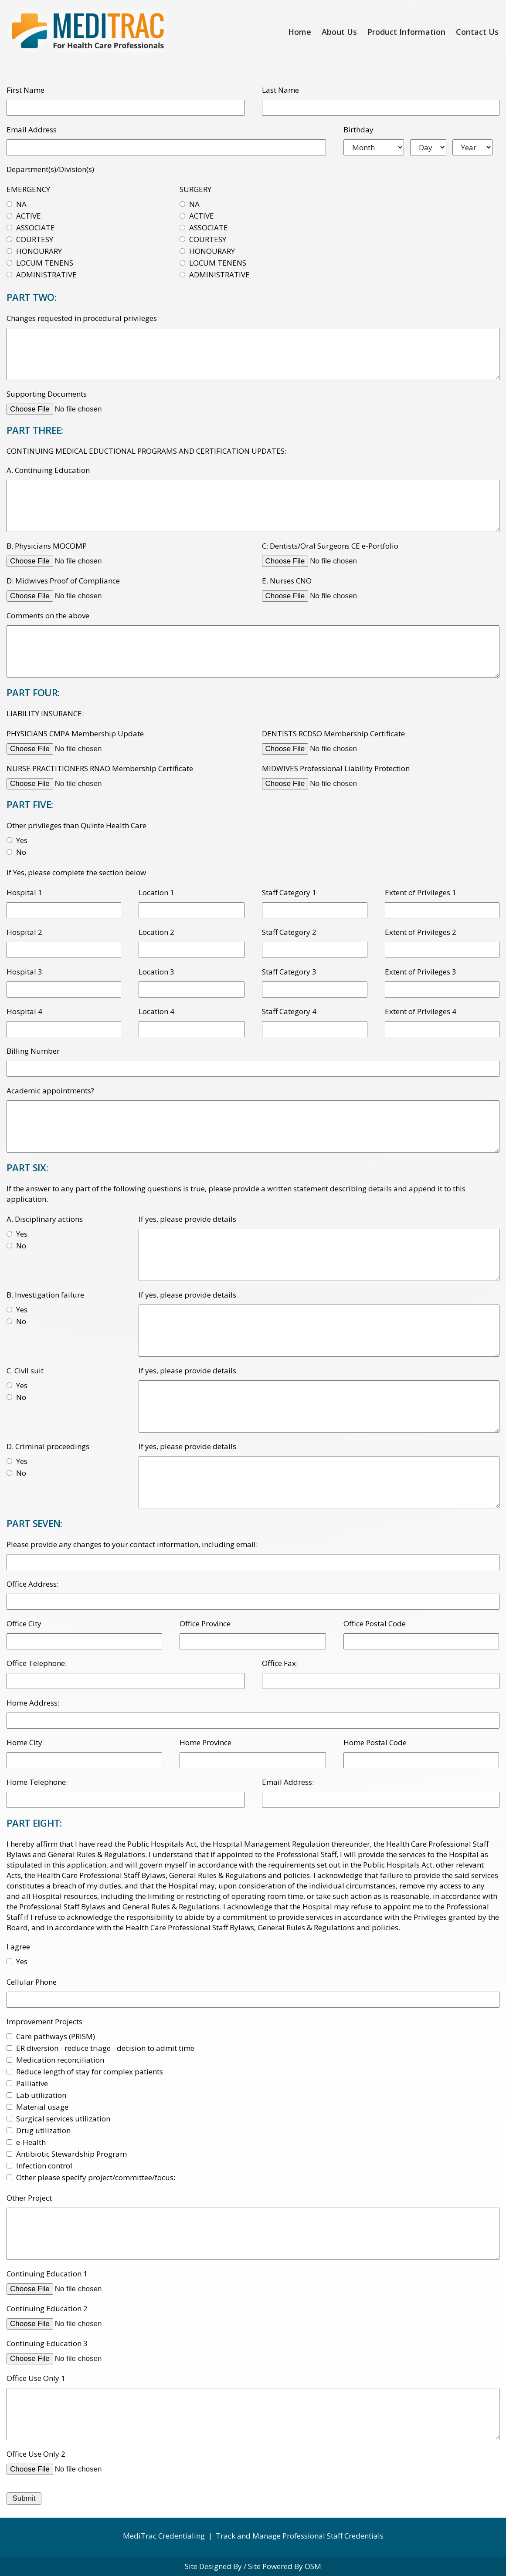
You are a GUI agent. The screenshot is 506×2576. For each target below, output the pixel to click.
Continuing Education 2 (47, 2308)
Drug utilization (43, 2130)
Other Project (29, 2198)
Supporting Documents (47, 394)
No (21, 852)
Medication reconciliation (60, 2060)
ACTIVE (28, 216)
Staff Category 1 (289, 892)
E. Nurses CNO (287, 581)
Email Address (32, 130)
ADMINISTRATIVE (46, 275)
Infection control (44, 2166)
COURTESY (34, 239)
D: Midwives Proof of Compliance (63, 581)
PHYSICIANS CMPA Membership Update (75, 733)
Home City (24, 1742)
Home (299, 32)
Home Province (205, 1742)
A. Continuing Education (48, 470)
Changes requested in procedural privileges (82, 318)
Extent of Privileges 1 (420, 892)
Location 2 (156, 932)
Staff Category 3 (289, 972)
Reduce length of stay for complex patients (89, 2072)
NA (21, 204)
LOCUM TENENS (44, 263)
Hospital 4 (24, 1011)
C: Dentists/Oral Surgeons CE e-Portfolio (330, 546)
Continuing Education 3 (47, 2343)
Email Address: (288, 1782)
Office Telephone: (37, 1663)
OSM (313, 2566)
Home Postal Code (375, 1742)
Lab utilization (41, 2095)
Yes (21, 840)
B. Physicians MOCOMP (47, 546)
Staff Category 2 (289, 932)
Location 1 (156, 892)
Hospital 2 (24, 932)
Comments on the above (48, 615)
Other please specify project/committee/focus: (95, 2177)
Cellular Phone (32, 1982)
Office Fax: (280, 1663)
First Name (25, 90)
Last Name (280, 90)
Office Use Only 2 (36, 2454)
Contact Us (477, 32)
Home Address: (33, 1703)
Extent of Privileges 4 (420, 1011)
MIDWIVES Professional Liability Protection (336, 768)
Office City (24, 1623)
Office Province (205, 1623)
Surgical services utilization (63, 2119)
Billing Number (33, 1051)
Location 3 (156, 972)
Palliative (32, 2083)
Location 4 (156, 1011)
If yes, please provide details (187, 1219)
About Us (339, 32)
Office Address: (32, 1584)
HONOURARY (39, 251)
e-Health (31, 2142)
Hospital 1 (24, 892)
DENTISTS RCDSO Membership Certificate (333, 733)
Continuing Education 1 (47, 2274)
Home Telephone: (37, 1782)
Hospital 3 (24, 972)
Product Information (406, 32)
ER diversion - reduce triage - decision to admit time (105, 2048)
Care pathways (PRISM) (55, 2036)
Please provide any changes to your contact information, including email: (132, 1544)
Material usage (42, 2107)
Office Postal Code (374, 1623)
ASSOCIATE (35, 228)
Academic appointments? (50, 1091)
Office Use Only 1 (36, 2378)
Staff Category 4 (289, 1011)
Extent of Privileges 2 (420, 932)
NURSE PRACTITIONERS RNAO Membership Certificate (100, 768)
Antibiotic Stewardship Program (71, 2154)
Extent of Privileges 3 (420, 972)
